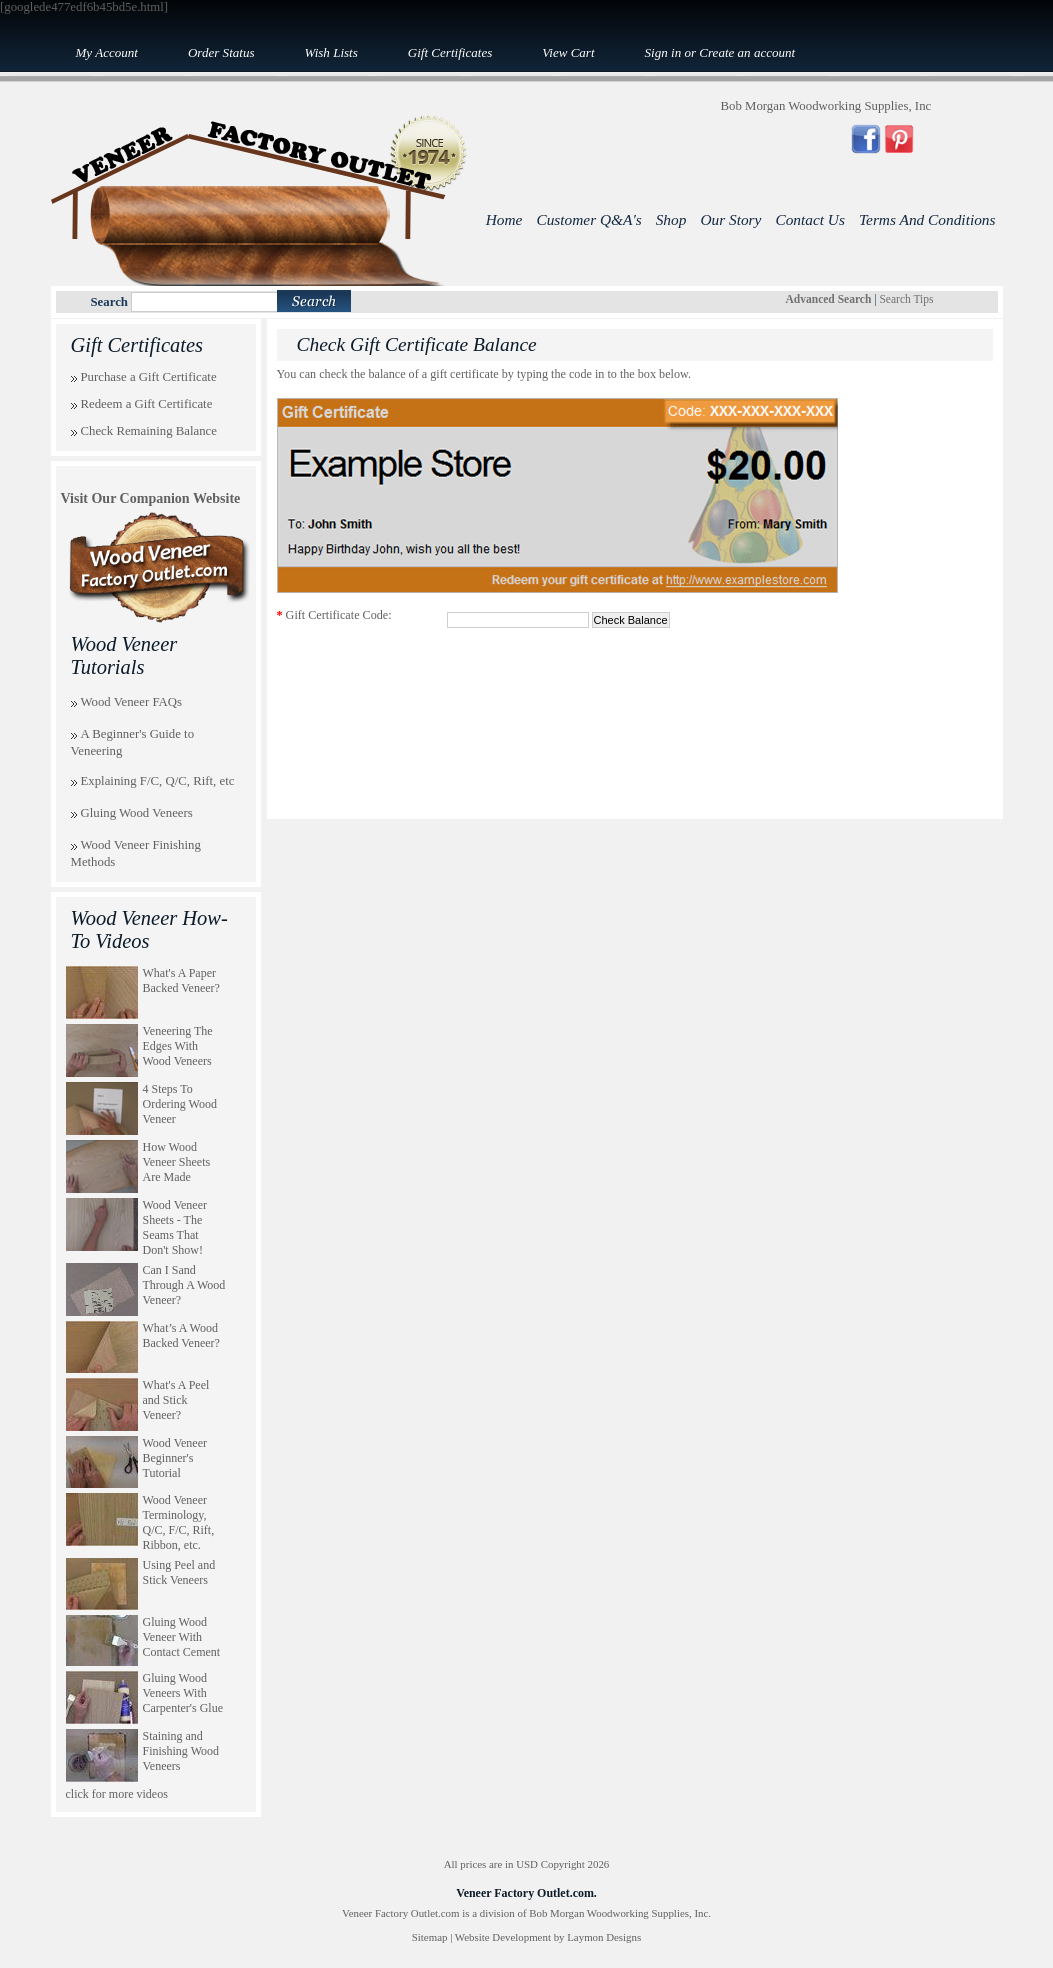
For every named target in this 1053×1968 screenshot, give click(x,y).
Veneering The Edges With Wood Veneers (178, 1046)
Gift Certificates (450, 52)
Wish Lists (331, 52)
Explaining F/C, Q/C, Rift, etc (158, 781)
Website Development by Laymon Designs (548, 1937)
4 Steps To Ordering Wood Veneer (180, 1104)
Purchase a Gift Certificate (149, 377)
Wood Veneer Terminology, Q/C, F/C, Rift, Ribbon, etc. (179, 1522)
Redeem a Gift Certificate (147, 404)
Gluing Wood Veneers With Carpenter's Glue (183, 1693)
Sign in (663, 52)
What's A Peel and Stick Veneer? (176, 1400)
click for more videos (117, 1794)
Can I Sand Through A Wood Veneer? (184, 1285)
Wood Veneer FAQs (132, 702)
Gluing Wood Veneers (137, 813)
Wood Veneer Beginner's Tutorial (175, 1458)
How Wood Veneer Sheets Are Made (177, 1162)
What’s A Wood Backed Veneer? (181, 1335)
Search (109, 302)
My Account (107, 52)
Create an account (747, 52)
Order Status (221, 52)
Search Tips (906, 299)
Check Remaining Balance (149, 431)
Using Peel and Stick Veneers (179, 1572)
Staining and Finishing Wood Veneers (181, 1751)
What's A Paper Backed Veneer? (181, 980)
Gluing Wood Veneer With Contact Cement (182, 1637)
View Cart (568, 52)
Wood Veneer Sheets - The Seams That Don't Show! (175, 1227)
